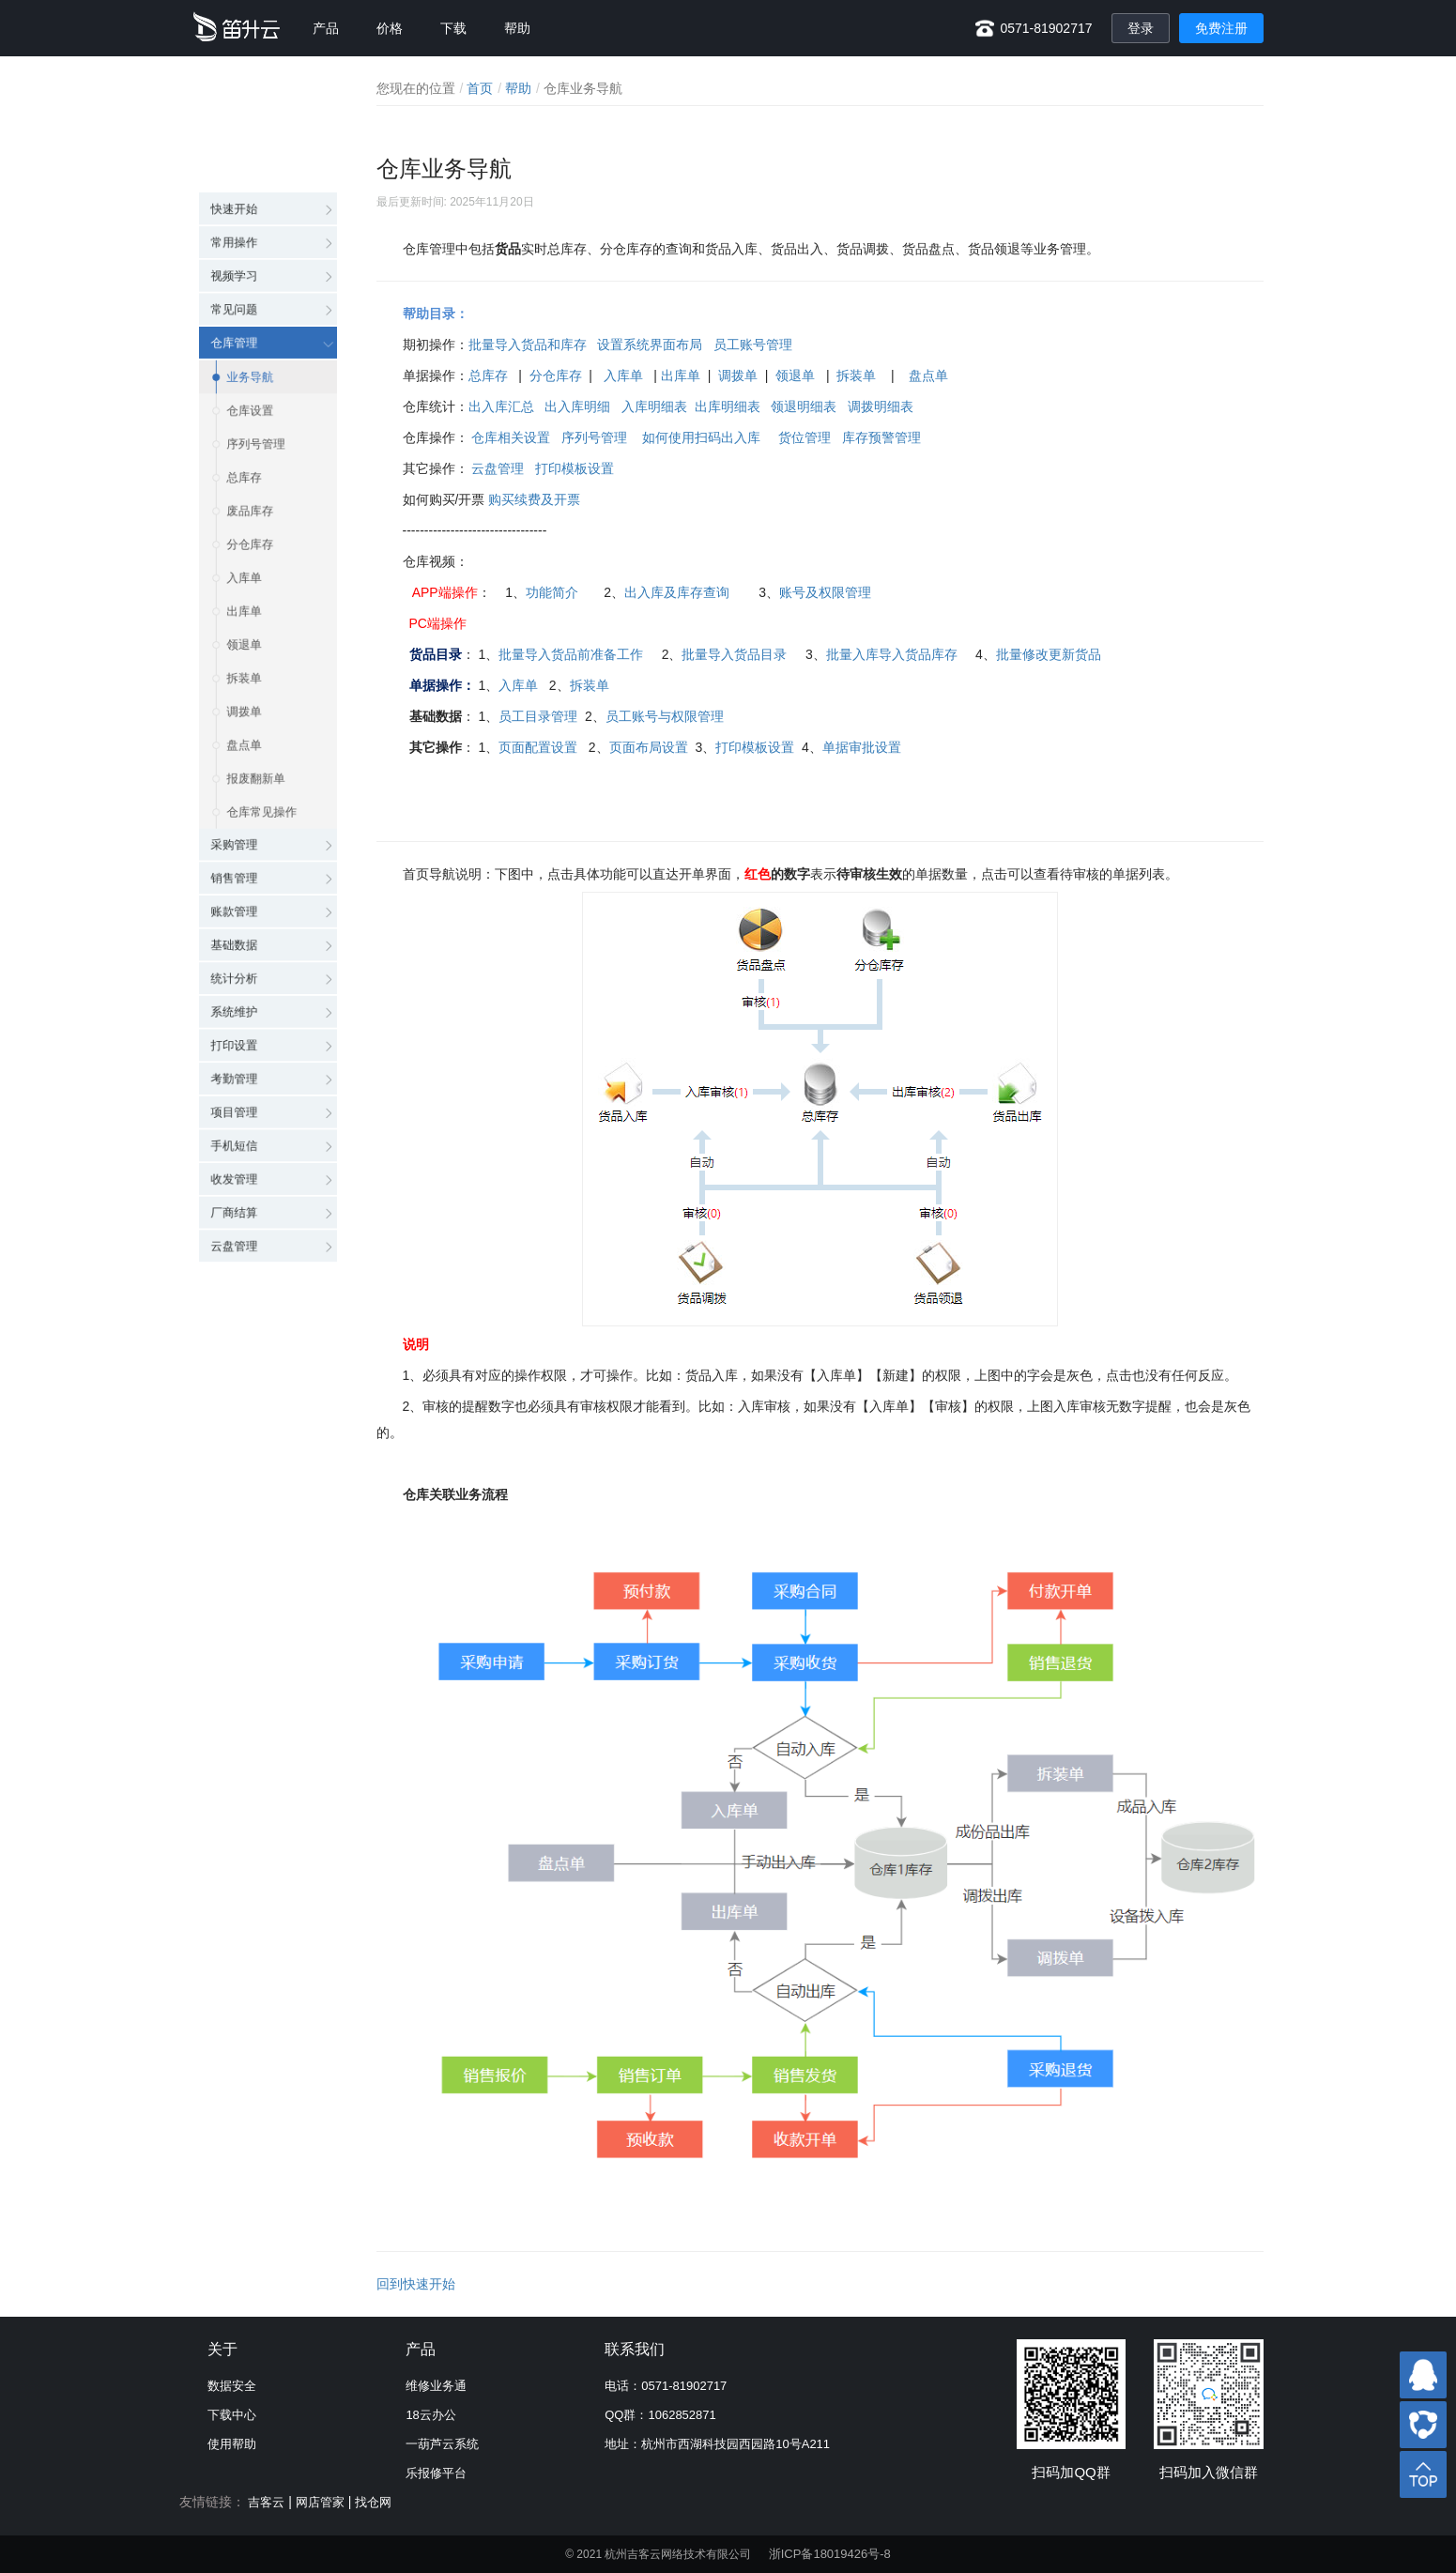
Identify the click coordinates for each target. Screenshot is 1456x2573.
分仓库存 (250, 465)
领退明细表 (803, 406)
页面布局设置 (648, 747)
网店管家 (320, 2502)
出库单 (244, 540)
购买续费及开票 (534, 499)
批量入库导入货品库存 (892, 654)
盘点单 (244, 690)
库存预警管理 (881, 437)
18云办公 (430, 2415)
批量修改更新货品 (1048, 654)
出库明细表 (727, 406)
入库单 (244, 503)
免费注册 (1221, 28)
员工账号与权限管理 (664, 716)
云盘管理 (497, 468)
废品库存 (250, 428)
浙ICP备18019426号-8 (830, 2554)
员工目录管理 (537, 716)
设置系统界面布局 (649, 344)
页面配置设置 (537, 747)
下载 (453, 28)
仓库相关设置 (510, 437)
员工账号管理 (752, 344)
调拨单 (244, 653)
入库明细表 (654, 406)
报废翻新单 (257, 728)
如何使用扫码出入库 (699, 437)
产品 (326, 28)
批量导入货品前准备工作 (570, 654)
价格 (389, 28)
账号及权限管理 (825, 592)
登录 (1140, 28)
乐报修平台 (436, 2473)
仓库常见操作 (263, 765)
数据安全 (231, 2386)
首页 (480, 88)
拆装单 (244, 615)
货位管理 (804, 437)
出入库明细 (577, 406)
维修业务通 (436, 2386)
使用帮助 (231, 2444)
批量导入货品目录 (734, 654)
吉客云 (266, 2502)
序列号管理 (257, 352)
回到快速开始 (415, 2283)
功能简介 (552, 592)
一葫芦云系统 (442, 2444)
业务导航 (250, 277)
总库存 (244, 390)
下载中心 (231, 2415)
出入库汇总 (501, 406)
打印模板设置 (574, 468)
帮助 (517, 28)
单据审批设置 (861, 747)
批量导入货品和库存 (527, 344)
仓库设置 (250, 315)
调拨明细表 (878, 406)
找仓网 (373, 2502)
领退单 (244, 578)
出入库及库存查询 (676, 592)
